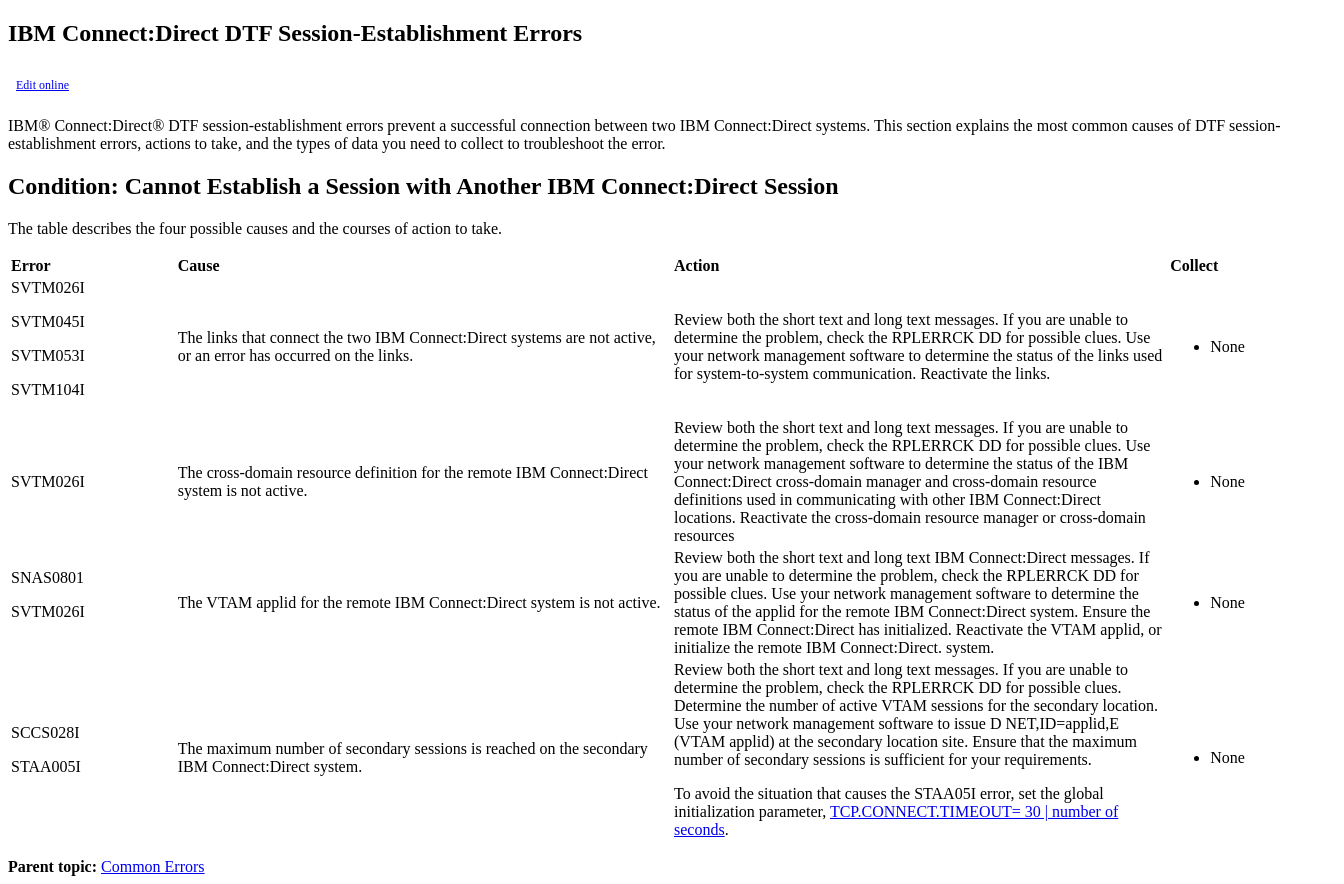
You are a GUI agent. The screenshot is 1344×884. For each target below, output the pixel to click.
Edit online (42, 85)
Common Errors (153, 866)
